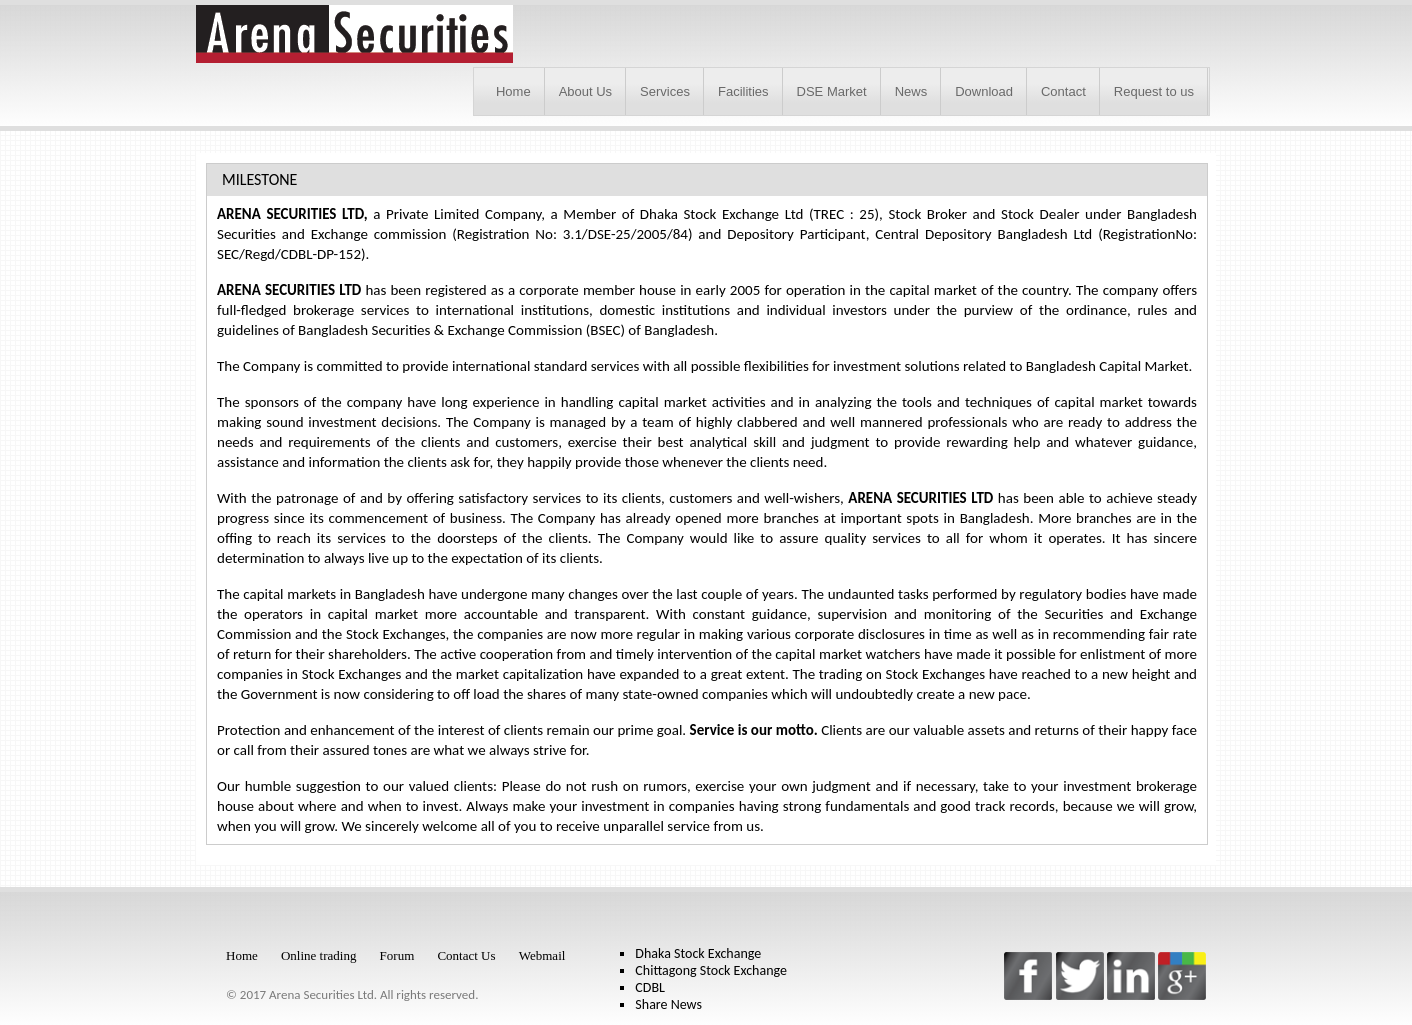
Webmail (542, 955)
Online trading (318, 955)
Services (665, 91)
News (911, 91)
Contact (1063, 91)
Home (513, 91)
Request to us (1154, 91)
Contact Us (466, 955)
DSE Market (832, 91)
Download (984, 91)
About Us (585, 91)
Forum (397, 955)
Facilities (743, 91)
